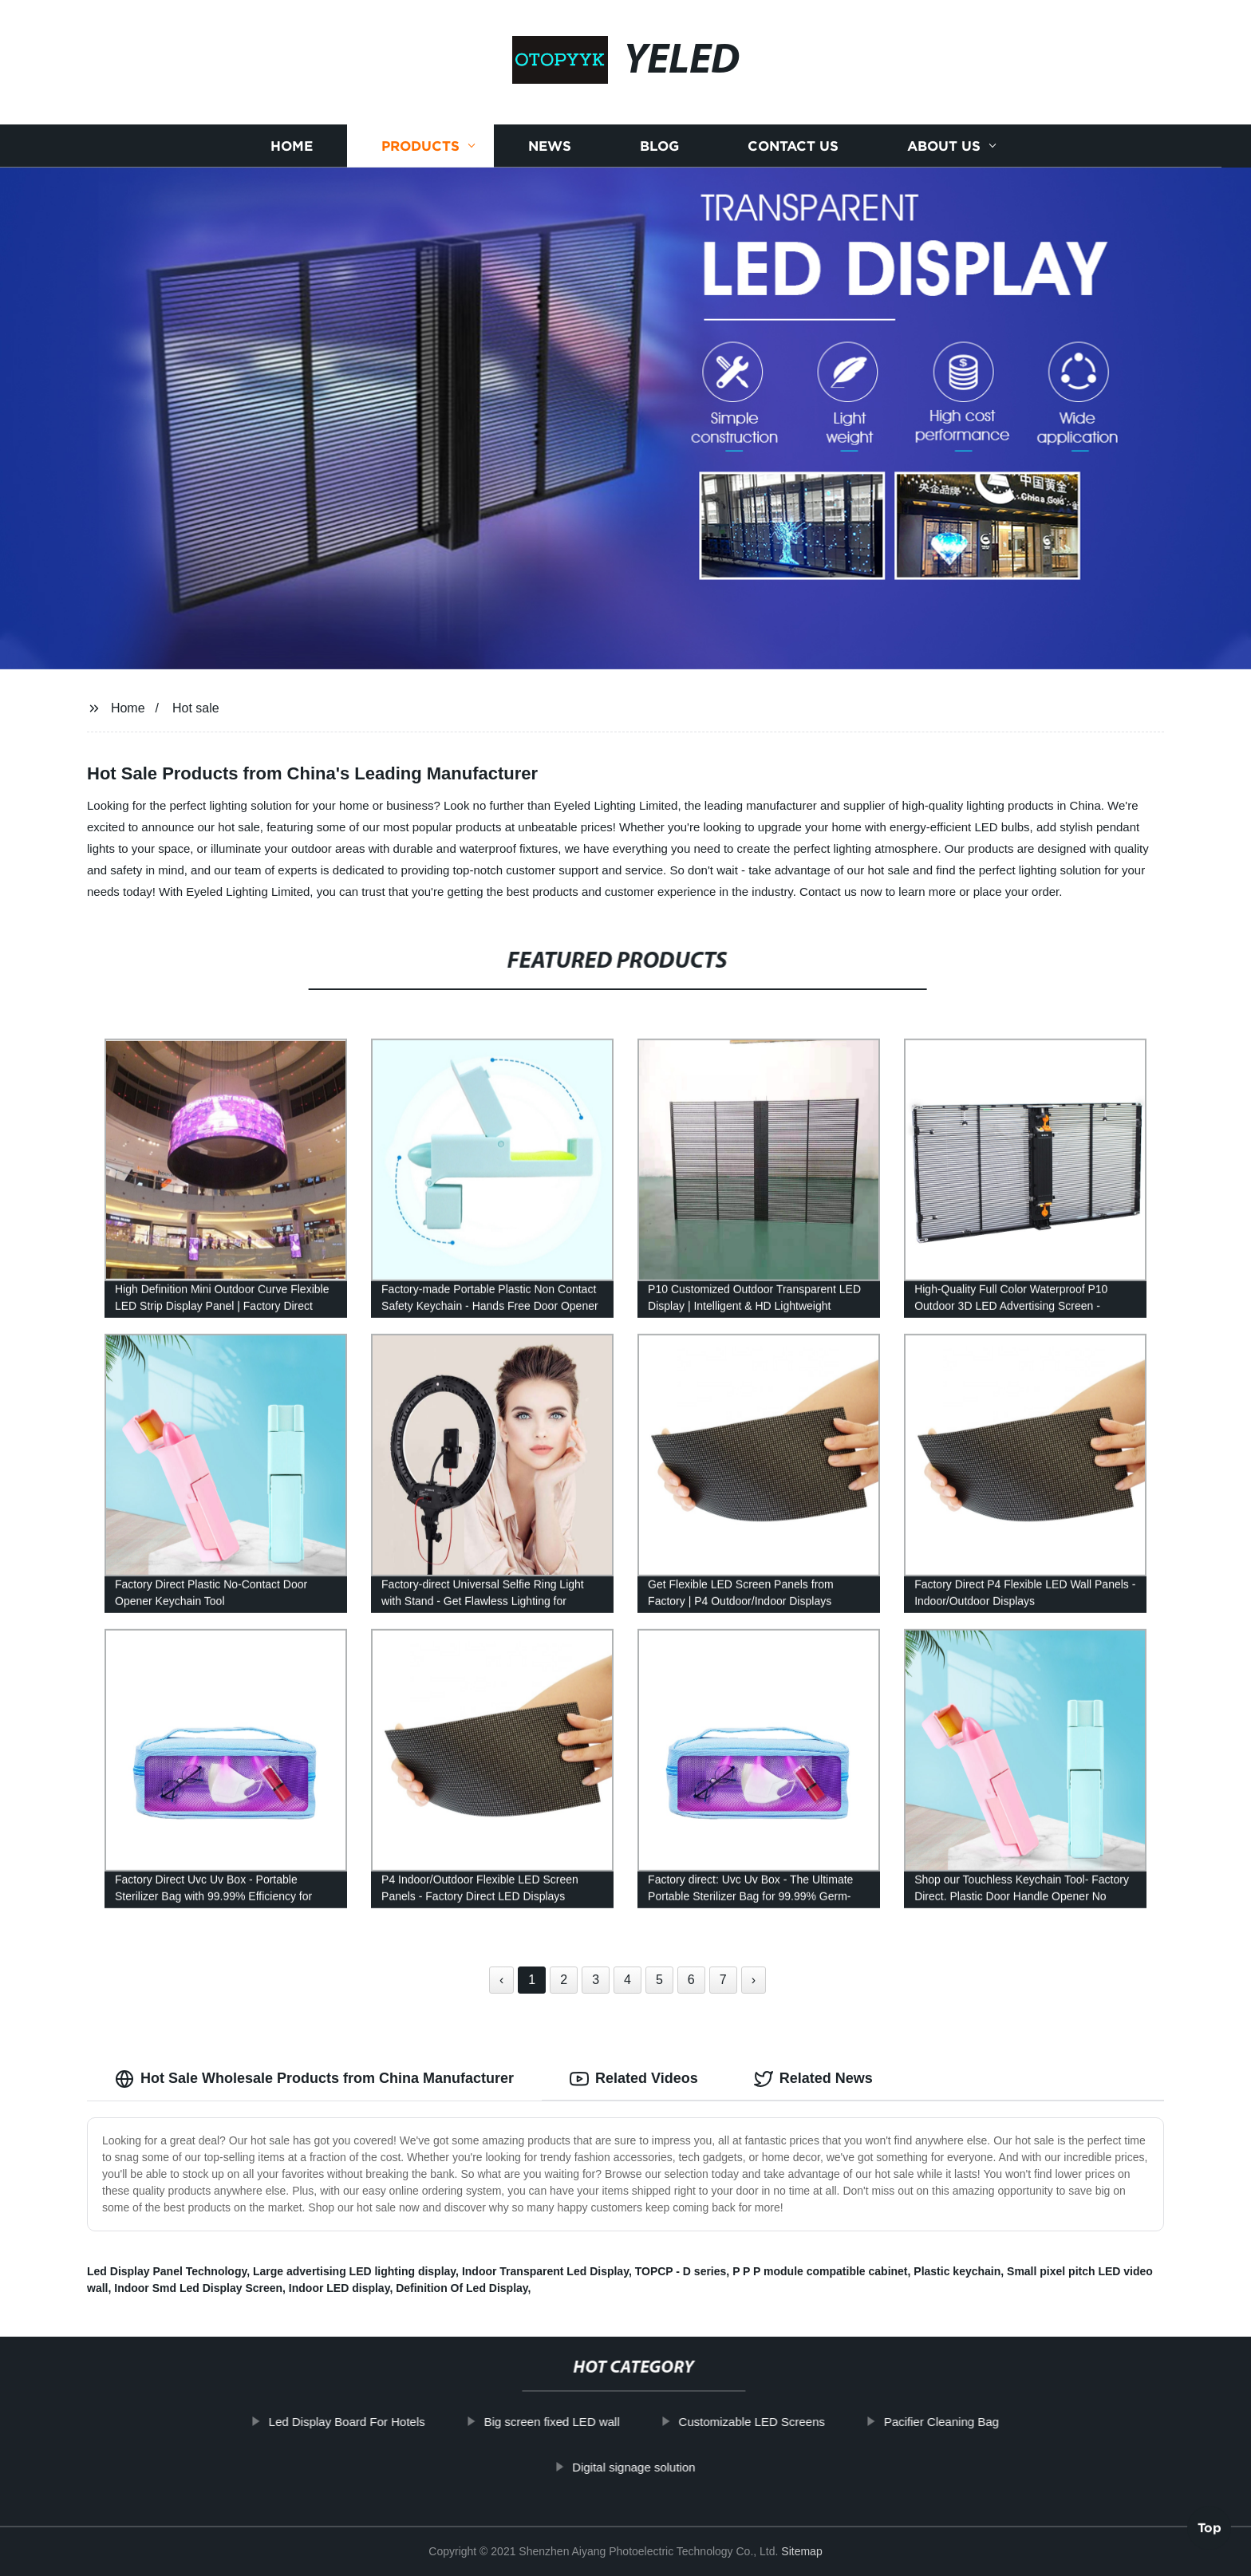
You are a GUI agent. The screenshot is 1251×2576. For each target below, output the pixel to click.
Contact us (793, 145)
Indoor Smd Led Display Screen (198, 2288)
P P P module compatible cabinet (819, 2271)
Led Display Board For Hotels (392, 2421)
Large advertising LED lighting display (354, 2271)
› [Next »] (754, 1979)
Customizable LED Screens (797, 2421)
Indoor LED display (339, 2288)
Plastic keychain (957, 2271)
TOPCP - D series (681, 2271)
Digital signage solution (679, 2467)
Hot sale (195, 708)
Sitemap (801, 2551)
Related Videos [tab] (634, 2079)
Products (420, 145)
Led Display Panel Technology (167, 2271)
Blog (659, 145)
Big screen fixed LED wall (597, 2421)
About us (944, 145)
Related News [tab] (813, 2079)
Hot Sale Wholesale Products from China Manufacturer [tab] (314, 2079)
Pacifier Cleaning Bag (986, 2421)
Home (291, 145)
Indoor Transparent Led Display (545, 2271)
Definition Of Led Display (461, 2288)
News (549, 145)
